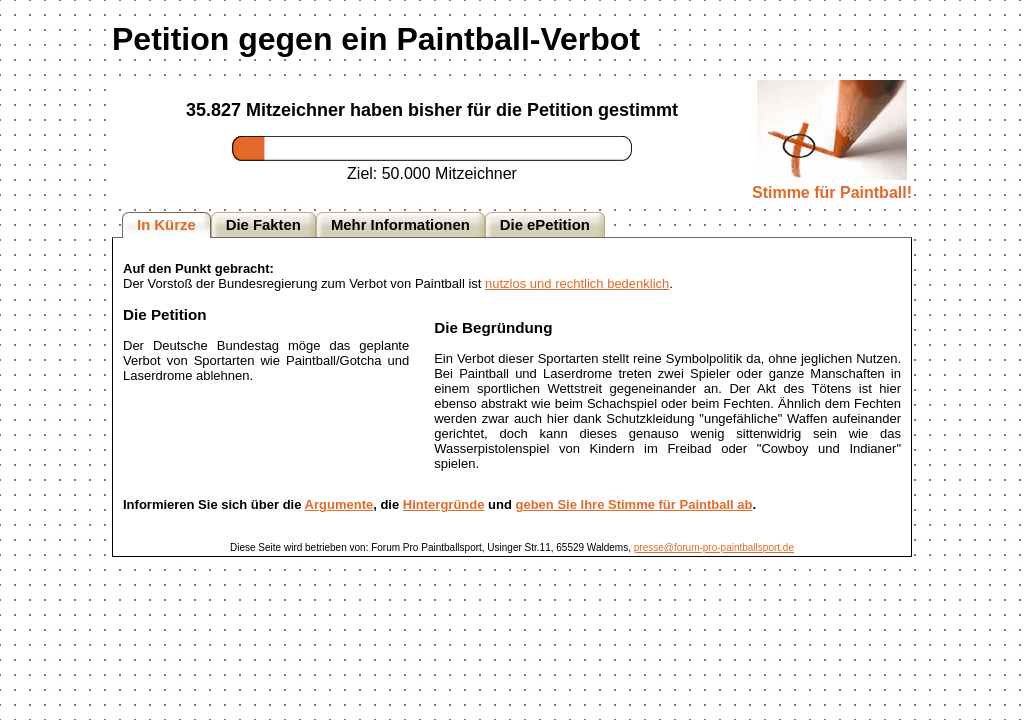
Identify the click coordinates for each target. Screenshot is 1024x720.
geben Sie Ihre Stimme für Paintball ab (634, 504)
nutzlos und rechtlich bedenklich (577, 283)
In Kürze (166, 225)
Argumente (339, 504)
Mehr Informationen (400, 225)
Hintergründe (444, 504)
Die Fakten (263, 225)
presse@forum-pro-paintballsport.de (714, 547)
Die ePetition (545, 225)
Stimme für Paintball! (832, 183)
